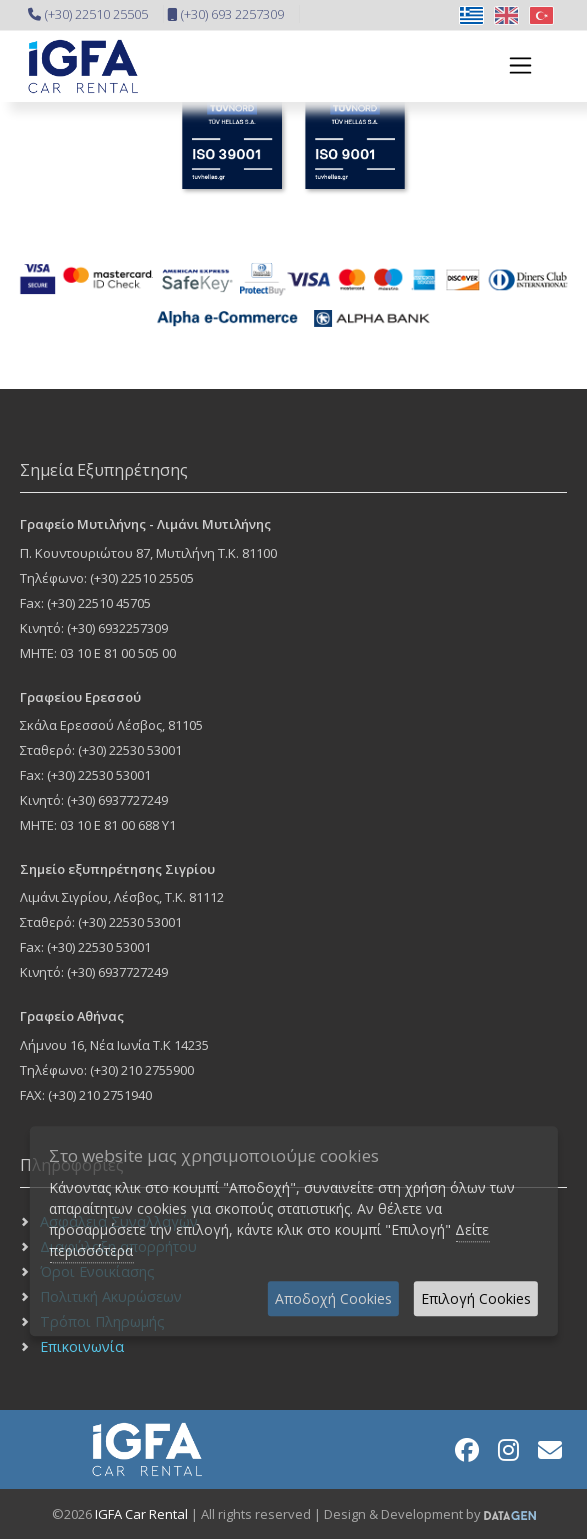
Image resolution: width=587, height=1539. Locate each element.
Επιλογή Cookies (476, 1298)
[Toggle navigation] (514, 65)
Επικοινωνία (82, 1346)
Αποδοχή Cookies (333, 1298)
